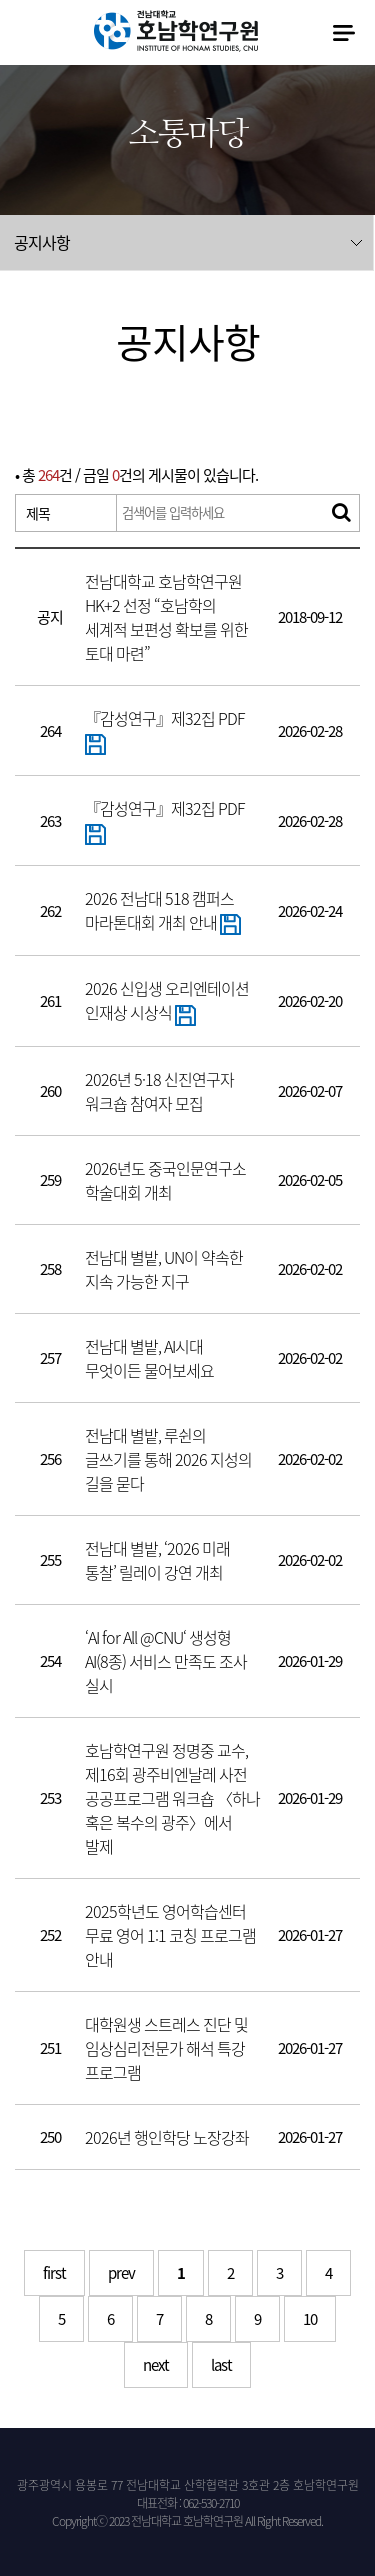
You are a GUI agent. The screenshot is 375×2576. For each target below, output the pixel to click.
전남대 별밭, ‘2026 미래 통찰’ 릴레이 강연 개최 (157, 1560)
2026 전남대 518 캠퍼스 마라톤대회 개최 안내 (163, 910)
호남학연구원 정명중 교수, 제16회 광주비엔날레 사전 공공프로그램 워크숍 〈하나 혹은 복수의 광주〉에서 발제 (172, 1798)
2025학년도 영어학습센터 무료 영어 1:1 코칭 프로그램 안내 (170, 1935)
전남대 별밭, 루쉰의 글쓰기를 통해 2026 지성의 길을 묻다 (168, 1459)
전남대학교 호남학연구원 (176, 31)
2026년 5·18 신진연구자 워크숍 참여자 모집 (159, 1091)
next (156, 2365)
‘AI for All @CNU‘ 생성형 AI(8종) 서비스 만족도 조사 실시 (166, 1661)
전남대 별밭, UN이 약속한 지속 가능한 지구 (164, 1269)
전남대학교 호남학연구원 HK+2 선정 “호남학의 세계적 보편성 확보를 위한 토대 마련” (166, 617)
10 (310, 2319)
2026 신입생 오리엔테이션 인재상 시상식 (167, 1000)
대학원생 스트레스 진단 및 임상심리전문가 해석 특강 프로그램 (166, 2048)
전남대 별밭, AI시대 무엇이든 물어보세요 (149, 1358)
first (54, 2273)
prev (121, 2273)
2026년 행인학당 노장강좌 (167, 2137)
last (221, 2365)
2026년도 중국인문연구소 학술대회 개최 (165, 1180)
